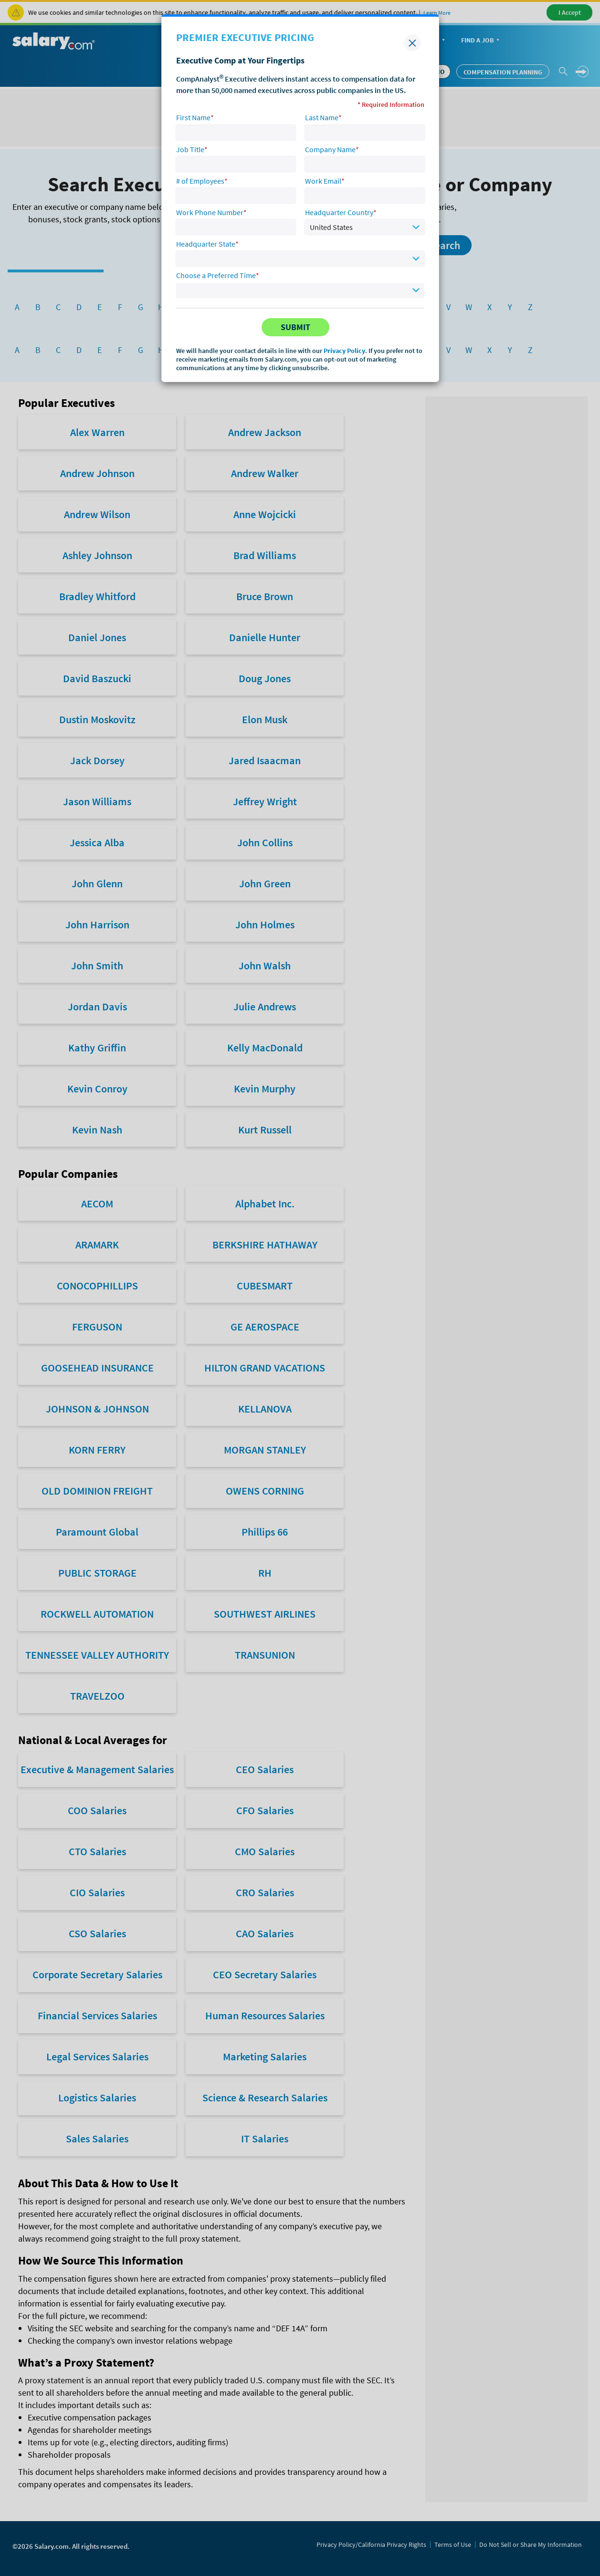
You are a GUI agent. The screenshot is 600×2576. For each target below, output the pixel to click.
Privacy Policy (344, 350)
